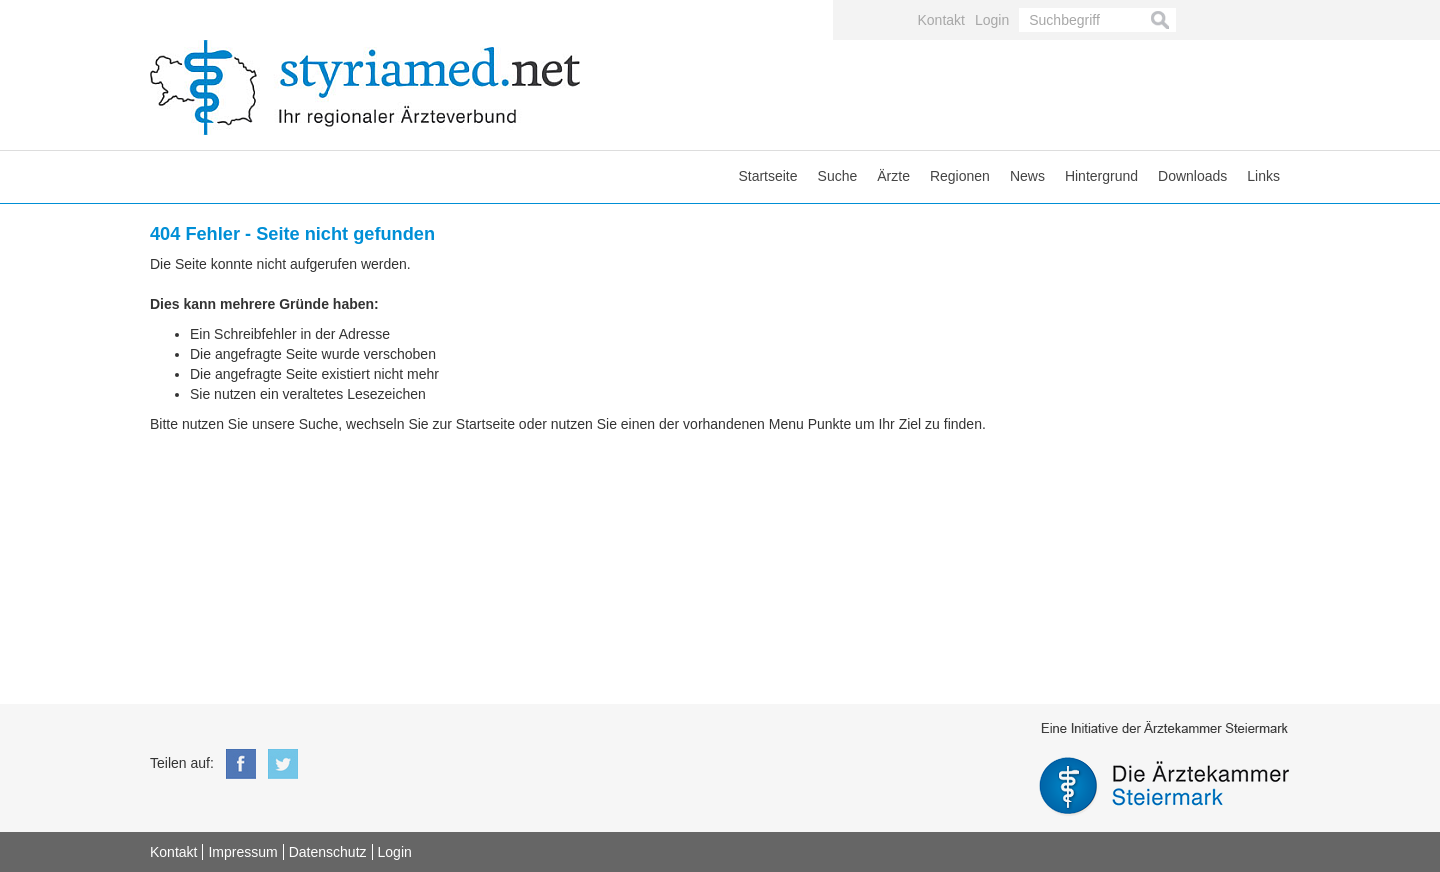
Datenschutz (328, 852)
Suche (838, 176)
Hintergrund (1101, 176)
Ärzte (893, 176)
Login (992, 20)
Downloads (1192, 176)
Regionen (960, 176)
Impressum (242, 852)
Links (1263, 176)
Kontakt (941, 20)
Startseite (767, 176)
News (1027, 176)
